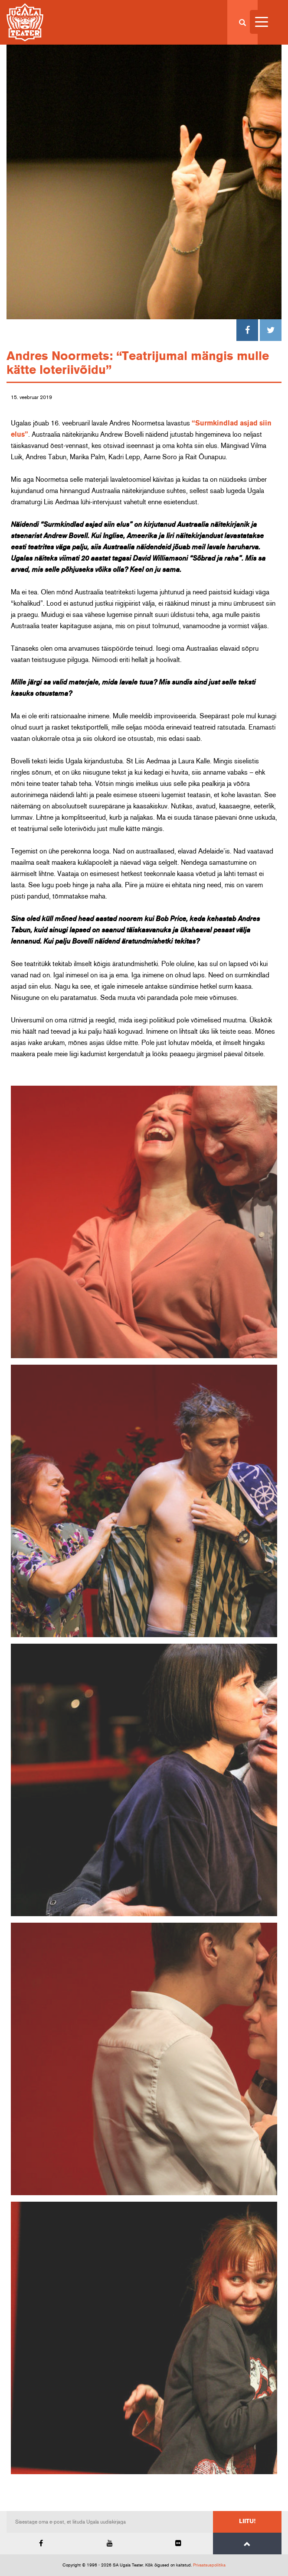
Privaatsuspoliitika (209, 2565)
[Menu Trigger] (262, 22)
